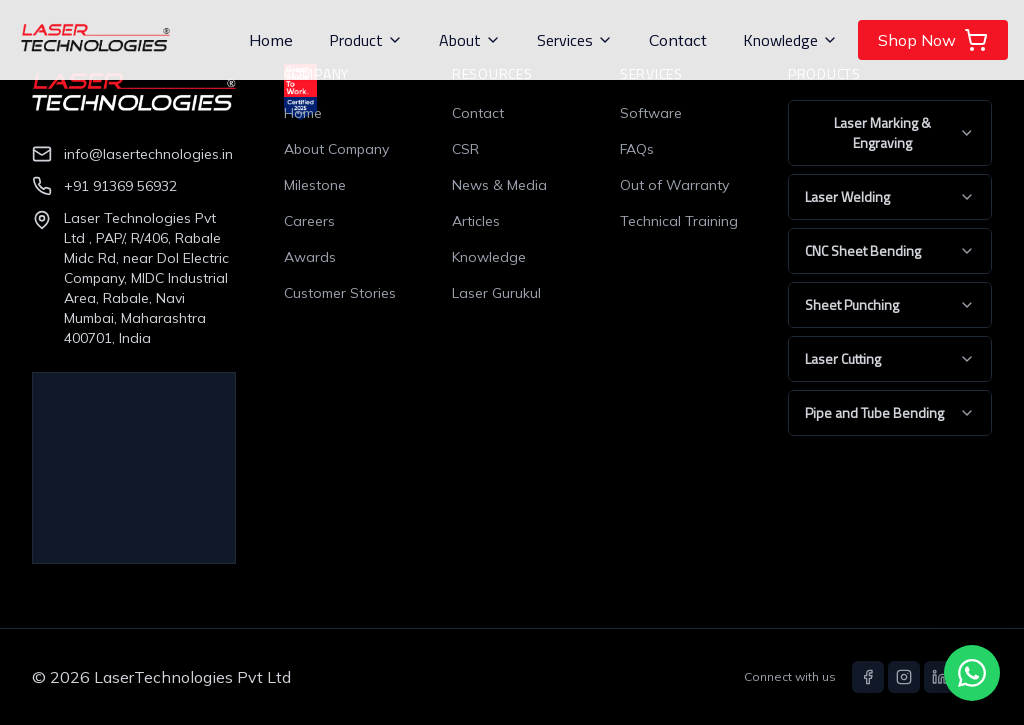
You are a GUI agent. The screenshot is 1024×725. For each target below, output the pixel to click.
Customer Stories (340, 293)
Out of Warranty (674, 185)
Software (651, 113)
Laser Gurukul (496, 293)
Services (575, 40)
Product (366, 40)
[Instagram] (904, 677)
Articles (476, 221)
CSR (465, 149)
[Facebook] (868, 677)
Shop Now (933, 40)
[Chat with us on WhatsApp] (972, 673)
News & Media (499, 185)
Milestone (315, 185)
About (470, 40)
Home (271, 40)
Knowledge (790, 40)
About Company (336, 149)
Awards (310, 257)
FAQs (637, 149)
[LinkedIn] (940, 677)
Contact (678, 40)
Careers (309, 221)
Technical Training (679, 221)
